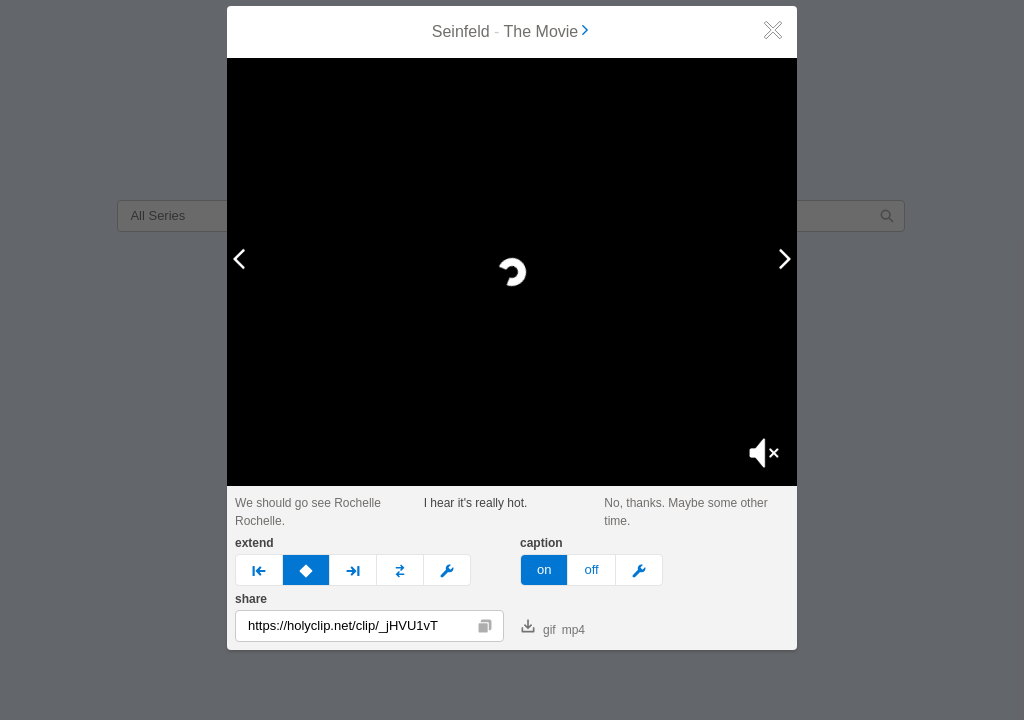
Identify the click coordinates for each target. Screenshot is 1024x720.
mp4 (573, 630)
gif (538, 628)
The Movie (548, 31)
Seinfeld (461, 31)
